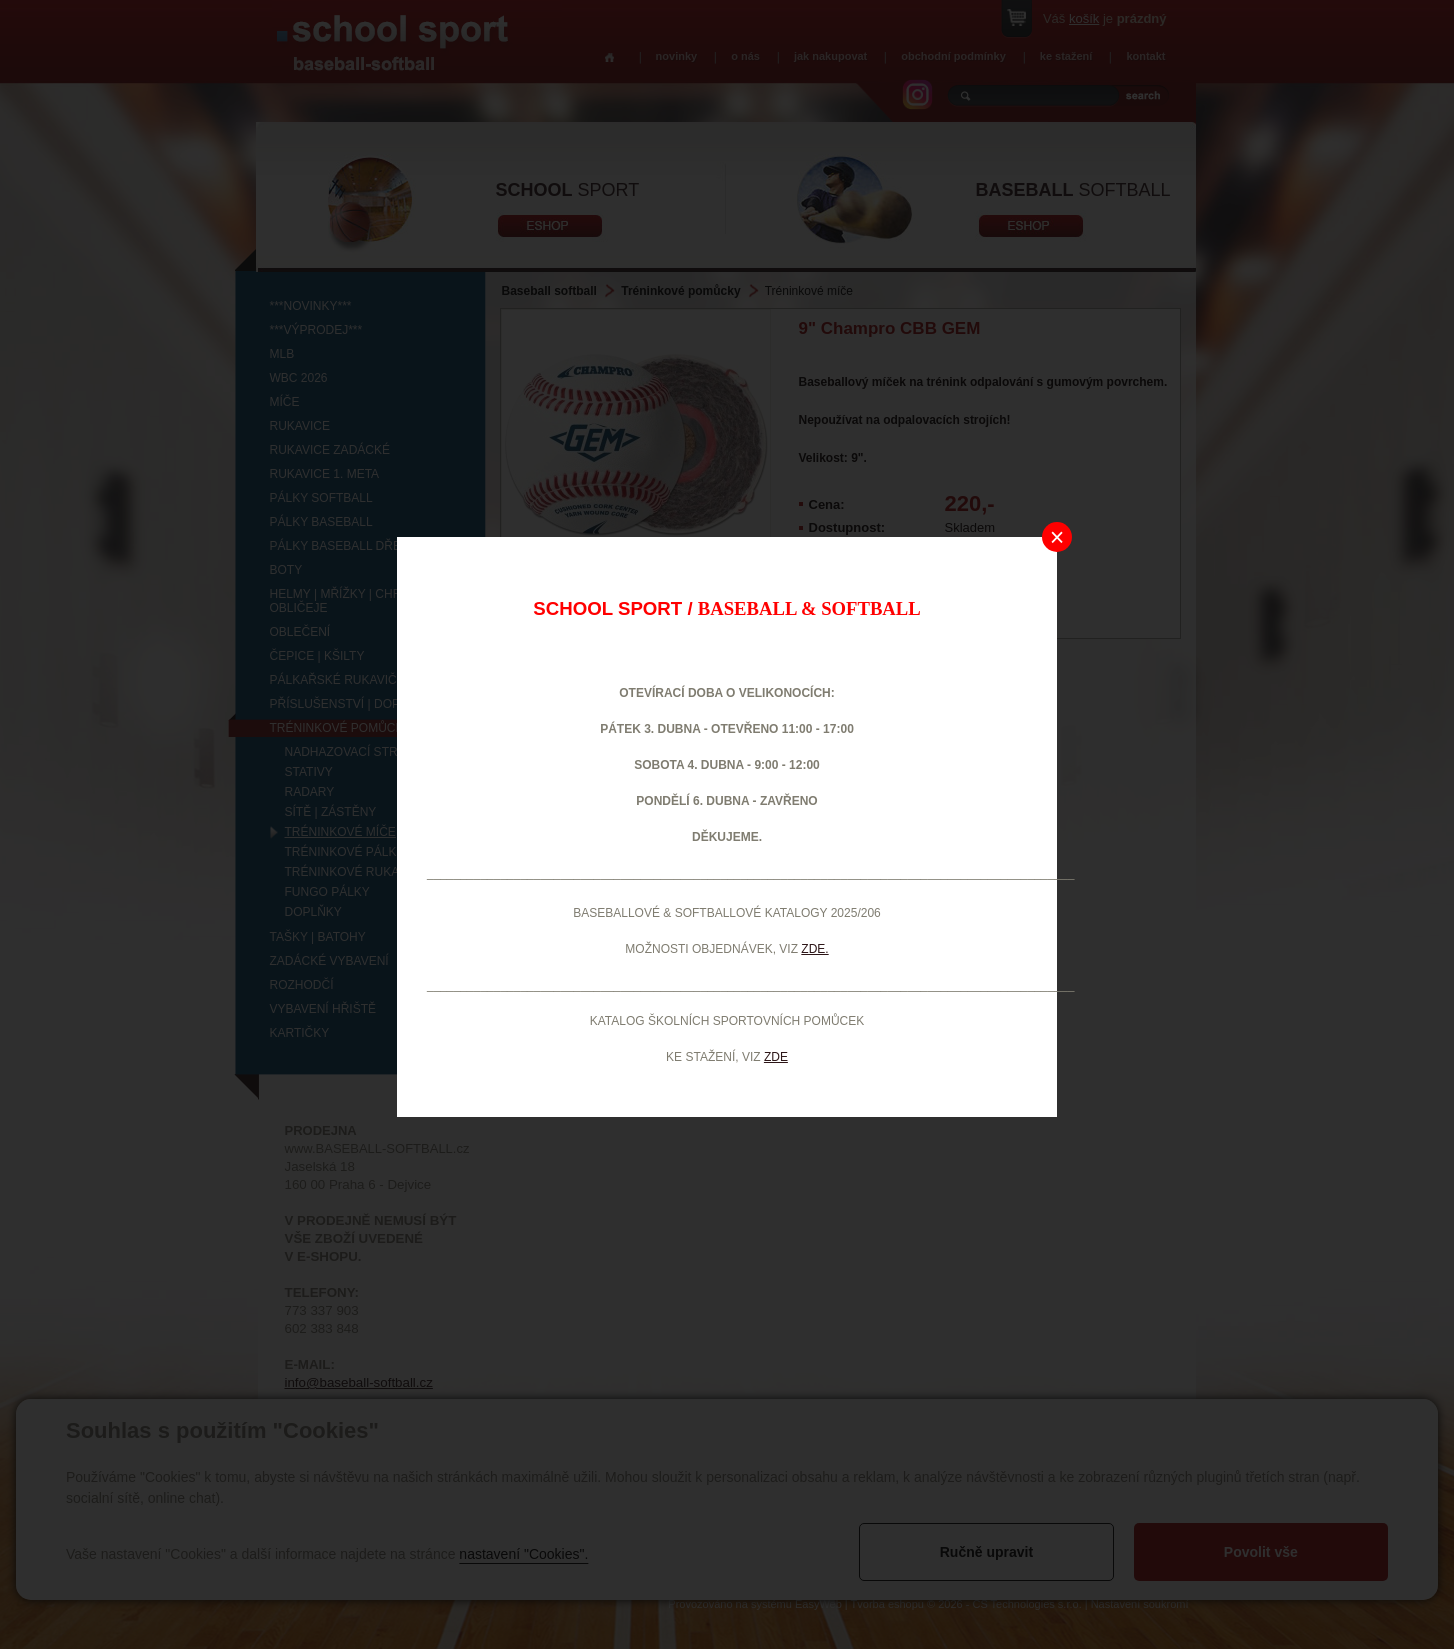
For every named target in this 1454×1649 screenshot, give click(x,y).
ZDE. (814, 949)
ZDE (776, 1057)
